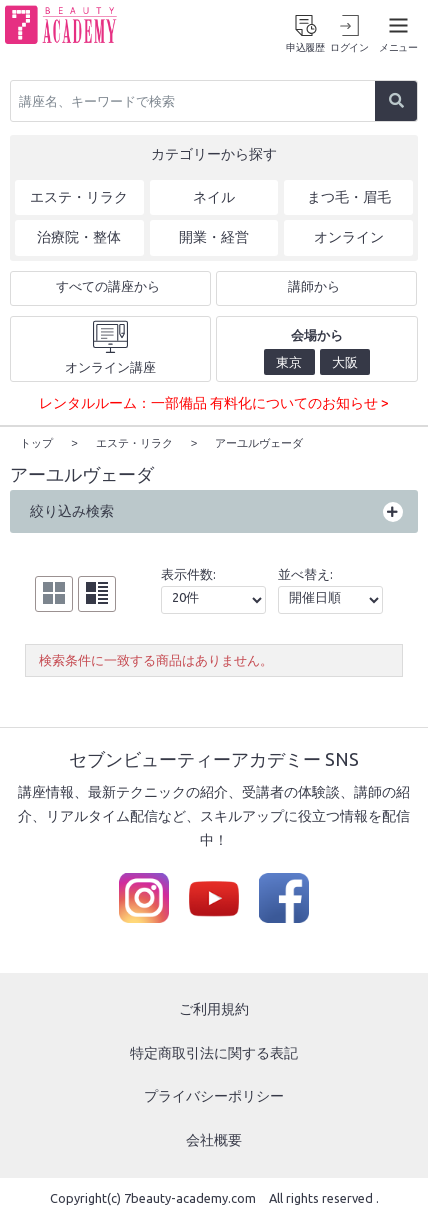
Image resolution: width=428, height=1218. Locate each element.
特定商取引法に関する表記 (214, 1052)
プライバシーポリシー (214, 1095)
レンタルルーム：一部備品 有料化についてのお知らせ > (214, 403)
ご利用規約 (214, 1008)
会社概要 (214, 1139)
